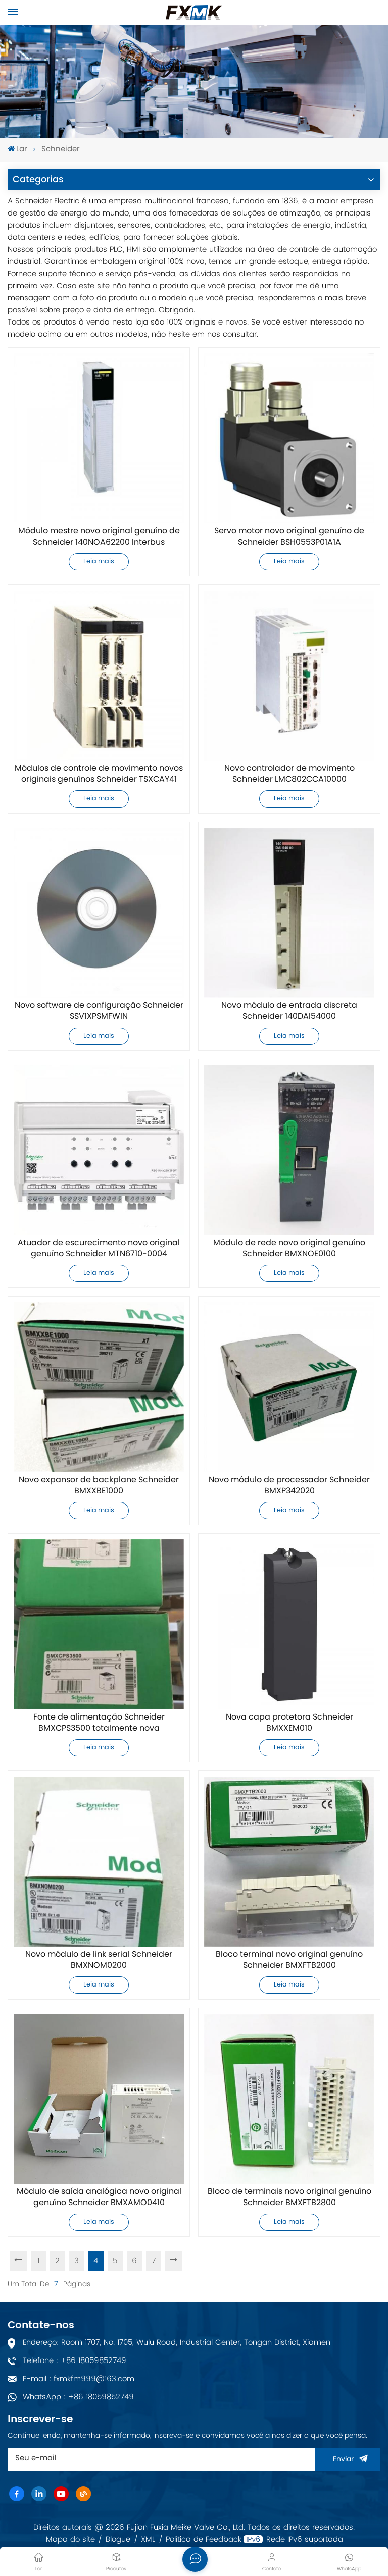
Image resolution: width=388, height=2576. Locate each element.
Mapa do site (70, 2540)
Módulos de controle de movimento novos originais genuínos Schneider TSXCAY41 (99, 774)
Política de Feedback (203, 2540)
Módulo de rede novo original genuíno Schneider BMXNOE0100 (289, 1249)
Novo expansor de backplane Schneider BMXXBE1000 (99, 1486)
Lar (17, 149)
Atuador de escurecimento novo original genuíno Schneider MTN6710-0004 (99, 1249)
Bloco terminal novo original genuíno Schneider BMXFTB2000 (289, 1960)
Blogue (118, 2540)
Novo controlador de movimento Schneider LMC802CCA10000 (289, 774)
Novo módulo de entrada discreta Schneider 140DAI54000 (289, 1011)
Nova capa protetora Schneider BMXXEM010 (289, 1723)
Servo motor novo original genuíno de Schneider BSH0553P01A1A (289, 537)
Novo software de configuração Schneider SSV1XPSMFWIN (99, 1011)
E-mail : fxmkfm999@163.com (78, 2379)
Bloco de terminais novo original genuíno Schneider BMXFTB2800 (289, 2197)
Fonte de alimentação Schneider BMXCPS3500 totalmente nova (99, 1723)
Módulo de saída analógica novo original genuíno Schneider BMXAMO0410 (99, 2197)
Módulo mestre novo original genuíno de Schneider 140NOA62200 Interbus (99, 537)
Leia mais (98, 561)
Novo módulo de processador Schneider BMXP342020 (289, 1486)
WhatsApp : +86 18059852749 (78, 2397)
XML (148, 2540)
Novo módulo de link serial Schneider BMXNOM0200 (98, 1960)
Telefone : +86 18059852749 (74, 2360)
